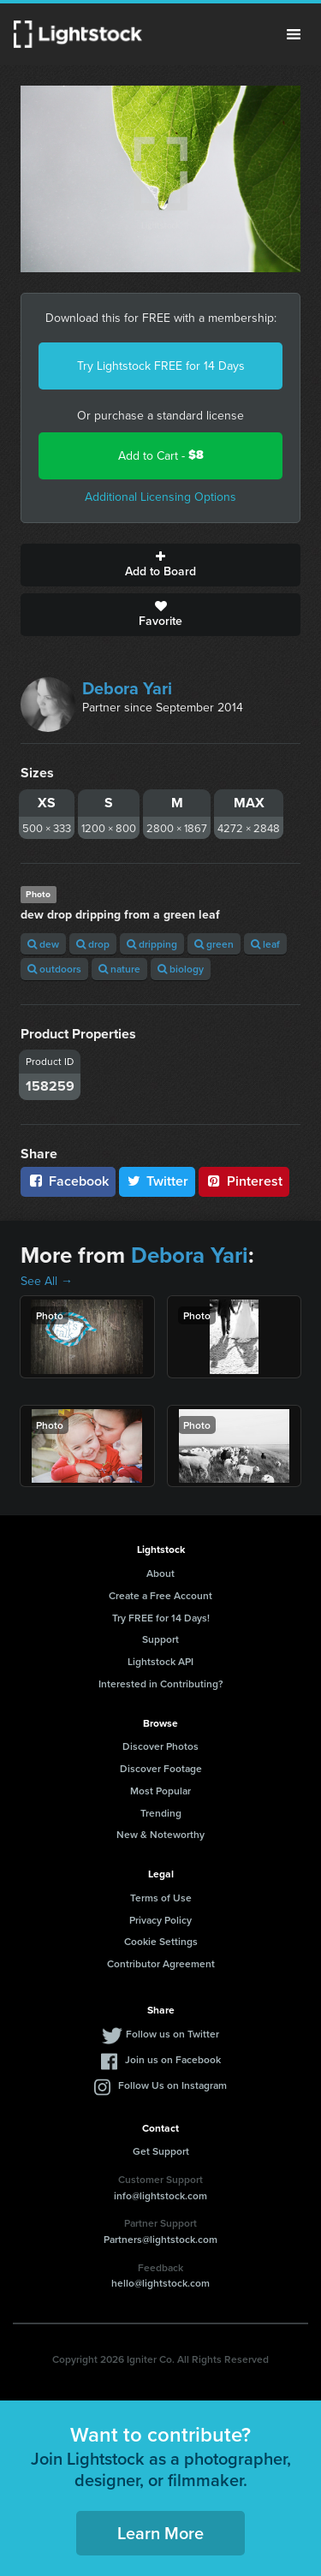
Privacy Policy (160, 1920)
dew (43, 944)
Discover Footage (161, 1768)
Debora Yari (127, 687)
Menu (293, 34)
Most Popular (160, 1790)
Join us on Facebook (173, 2059)
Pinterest (243, 1181)
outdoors (54, 968)
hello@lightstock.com (160, 2283)
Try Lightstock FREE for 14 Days (161, 365)
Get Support (161, 2151)
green (214, 944)
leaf (265, 944)
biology (181, 968)
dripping (152, 944)
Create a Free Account (160, 1595)
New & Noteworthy (160, 1834)
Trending (160, 1813)
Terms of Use (161, 1897)
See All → (47, 1280)
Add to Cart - (161, 455)
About (160, 1573)
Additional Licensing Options (160, 496)
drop (93, 944)
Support (160, 1639)
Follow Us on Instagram (172, 2085)
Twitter (157, 1181)
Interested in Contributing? (160, 1683)
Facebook (68, 1181)
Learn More (160, 2532)
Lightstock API (160, 1661)
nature (119, 968)
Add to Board (160, 565)
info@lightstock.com (160, 2195)
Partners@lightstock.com (160, 2239)
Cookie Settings (161, 1941)
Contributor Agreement (161, 1963)
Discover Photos (160, 1746)
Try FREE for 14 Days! (161, 1617)
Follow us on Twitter (172, 2033)
